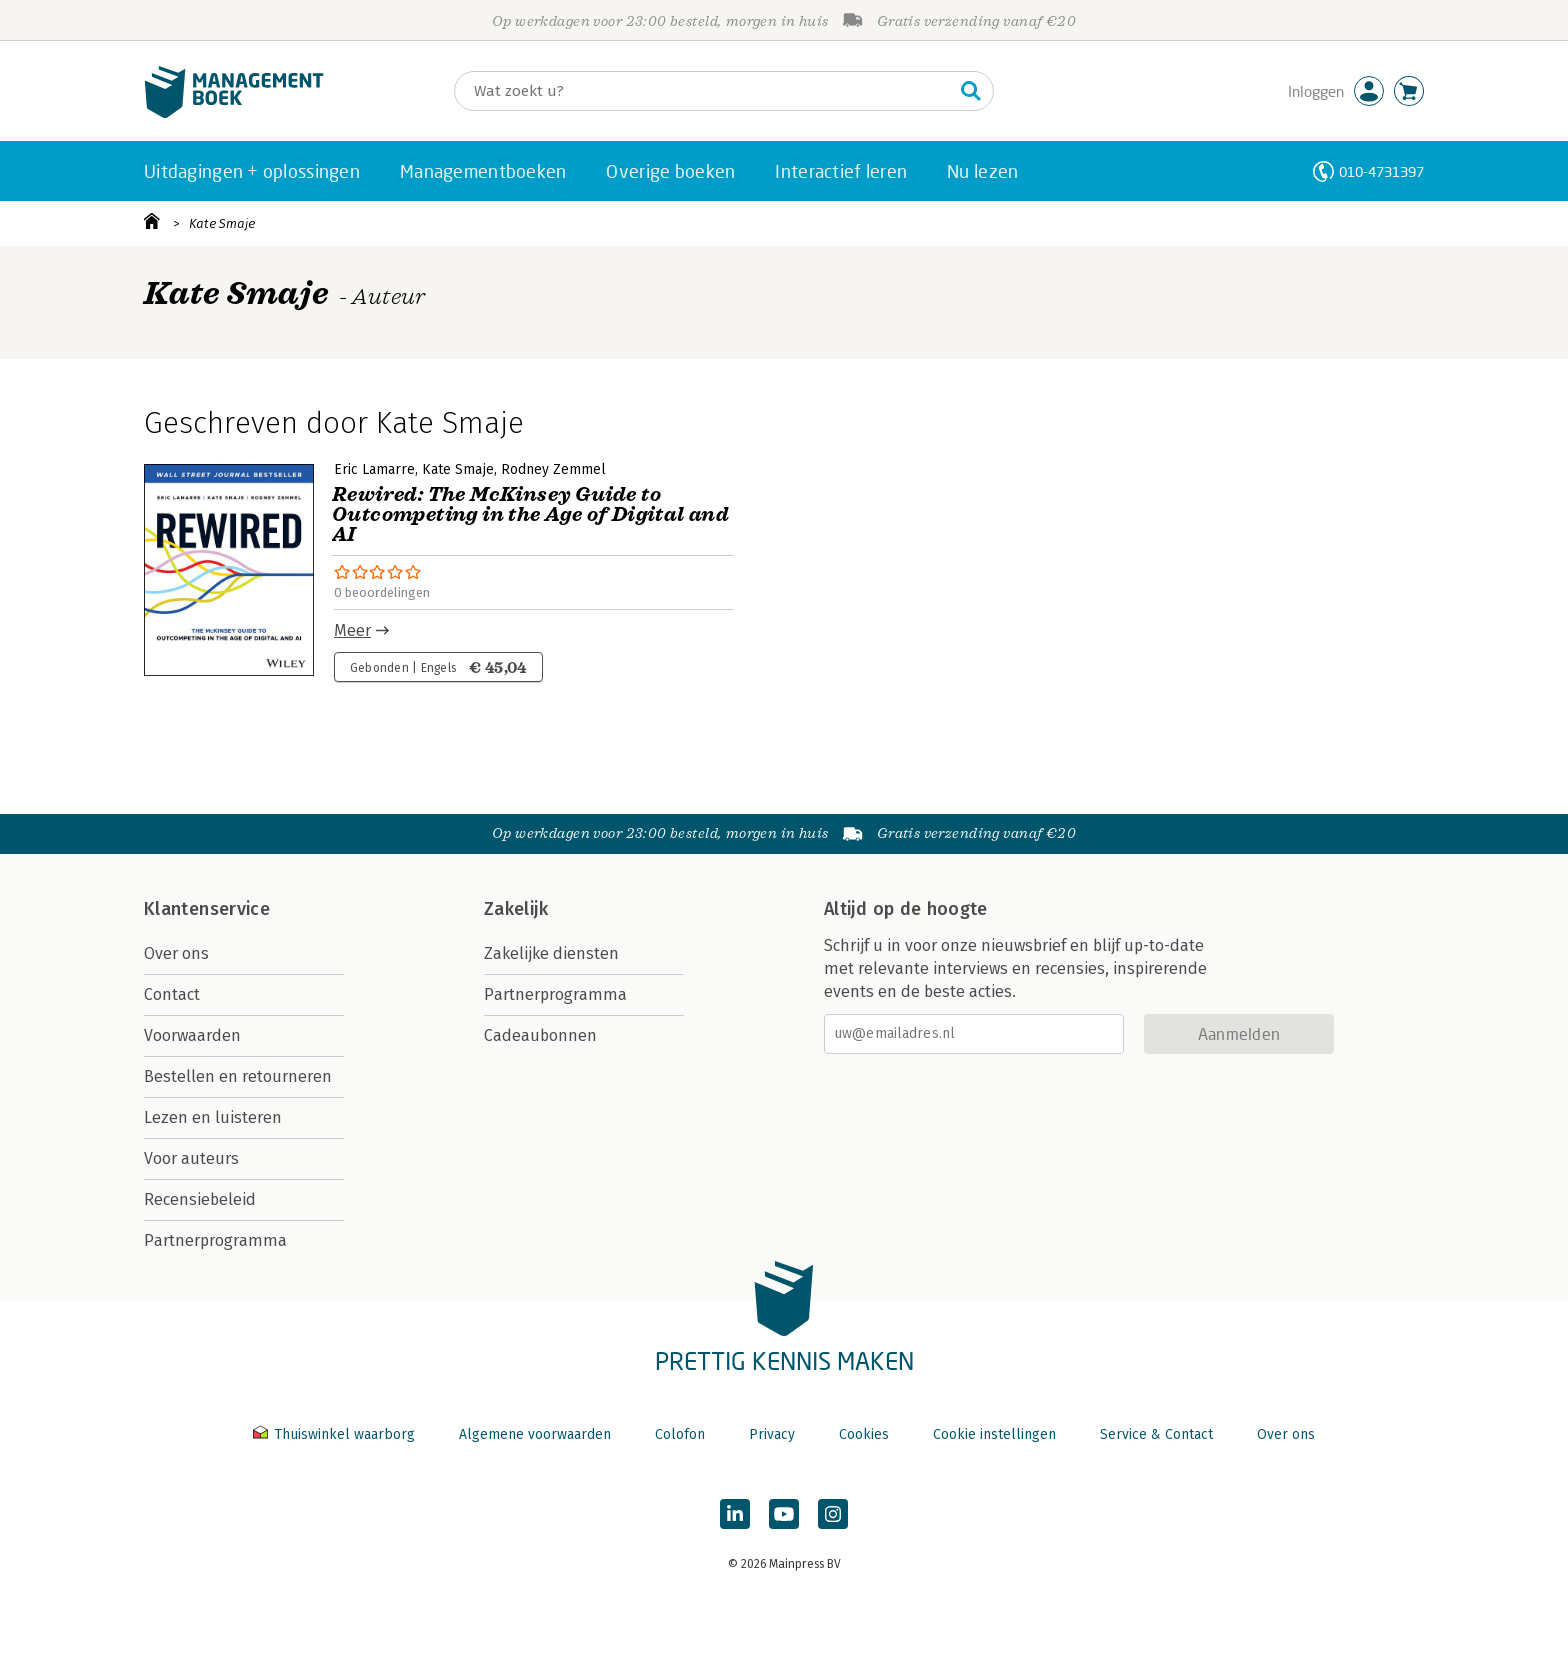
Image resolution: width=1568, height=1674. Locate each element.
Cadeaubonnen (540, 1035)
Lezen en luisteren (213, 1117)
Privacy (772, 1434)
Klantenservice (207, 909)
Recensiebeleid (200, 1199)
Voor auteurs (191, 1158)
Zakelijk (516, 909)
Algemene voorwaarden (535, 1434)
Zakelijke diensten (551, 953)
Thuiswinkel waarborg (336, 1434)
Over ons (176, 953)
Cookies (864, 1434)
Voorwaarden (192, 1035)
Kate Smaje (222, 223)
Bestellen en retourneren (238, 1076)
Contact (172, 994)
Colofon (680, 1434)
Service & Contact (1156, 1434)
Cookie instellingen (994, 1434)
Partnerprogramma (215, 1240)
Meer (352, 630)
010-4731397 (1381, 171)
